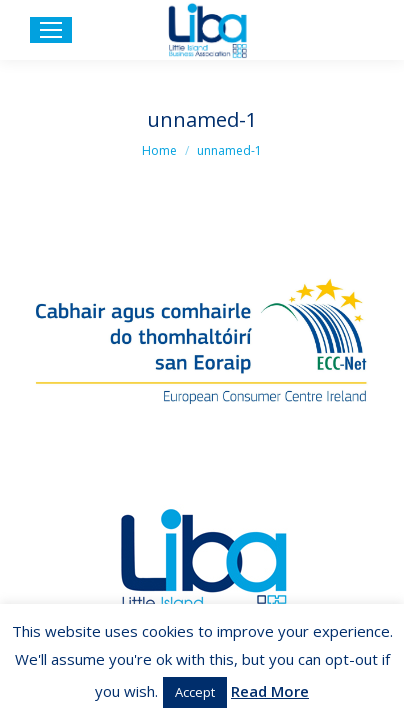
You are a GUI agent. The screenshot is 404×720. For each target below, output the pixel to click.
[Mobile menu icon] (51, 30)
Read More (270, 691)
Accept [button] (195, 692)
